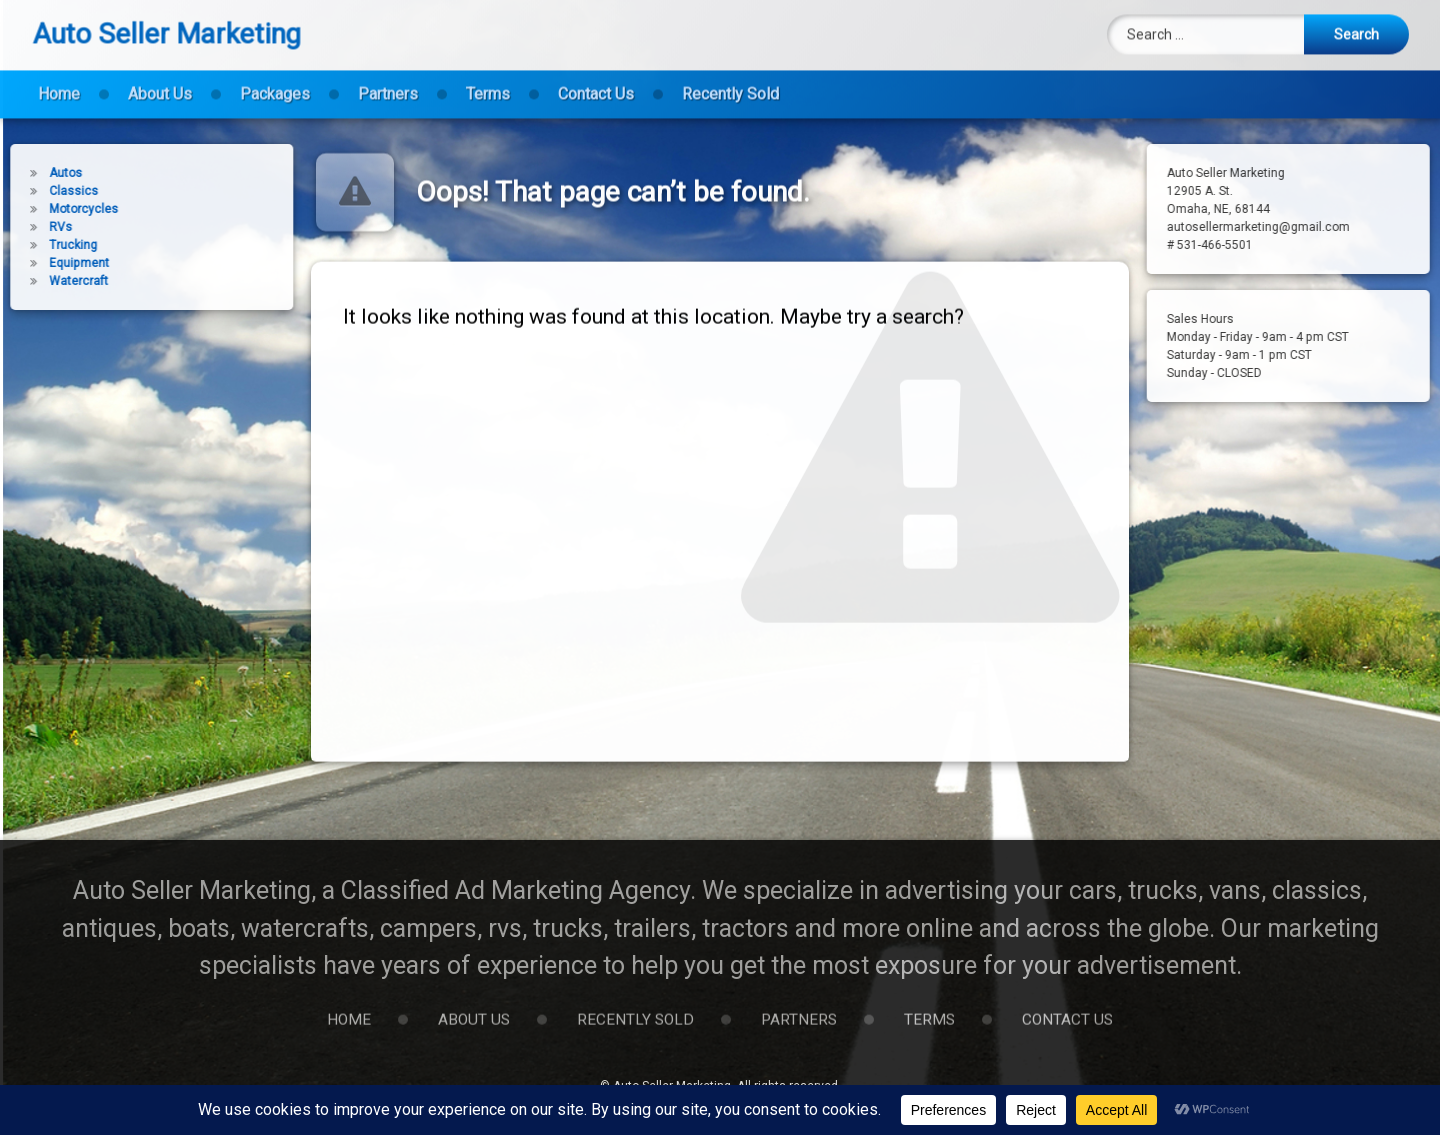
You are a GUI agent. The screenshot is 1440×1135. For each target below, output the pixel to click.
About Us (160, 81)
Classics (45, 191)
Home (59, 81)
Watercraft (50, 281)
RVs (32, 227)
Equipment (51, 263)
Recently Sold (730, 81)
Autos (37, 173)
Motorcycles (55, 209)
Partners (388, 81)
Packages (275, 81)
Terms (488, 81)
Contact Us (596, 81)
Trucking (45, 245)
